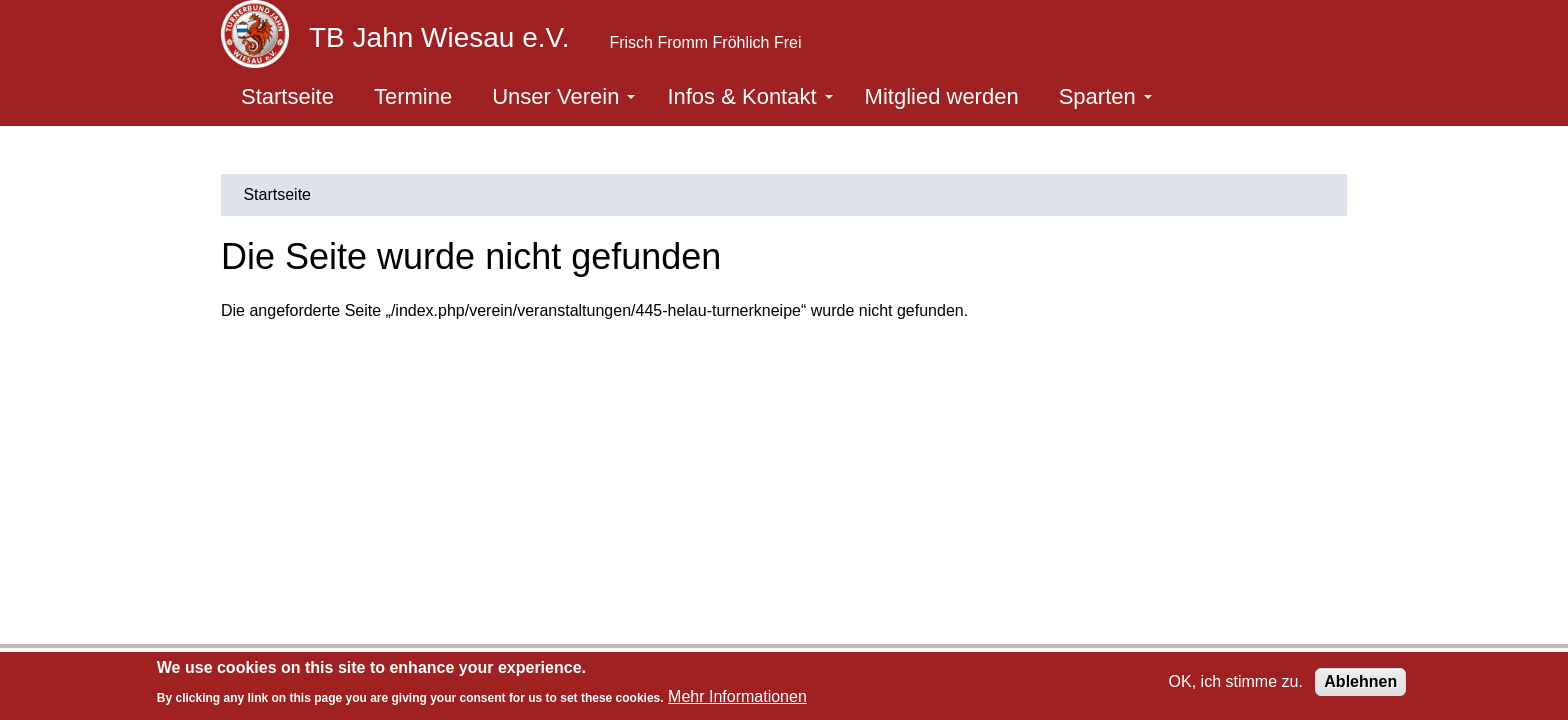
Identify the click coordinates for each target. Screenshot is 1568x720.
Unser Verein (563, 96)
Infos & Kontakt (749, 96)
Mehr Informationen (737, 696)
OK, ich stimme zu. (1236, 681)
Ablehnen (1360, 681)
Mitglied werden (942, 96)
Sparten (1105, 96)
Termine (413, 96)
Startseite (287, 96)
